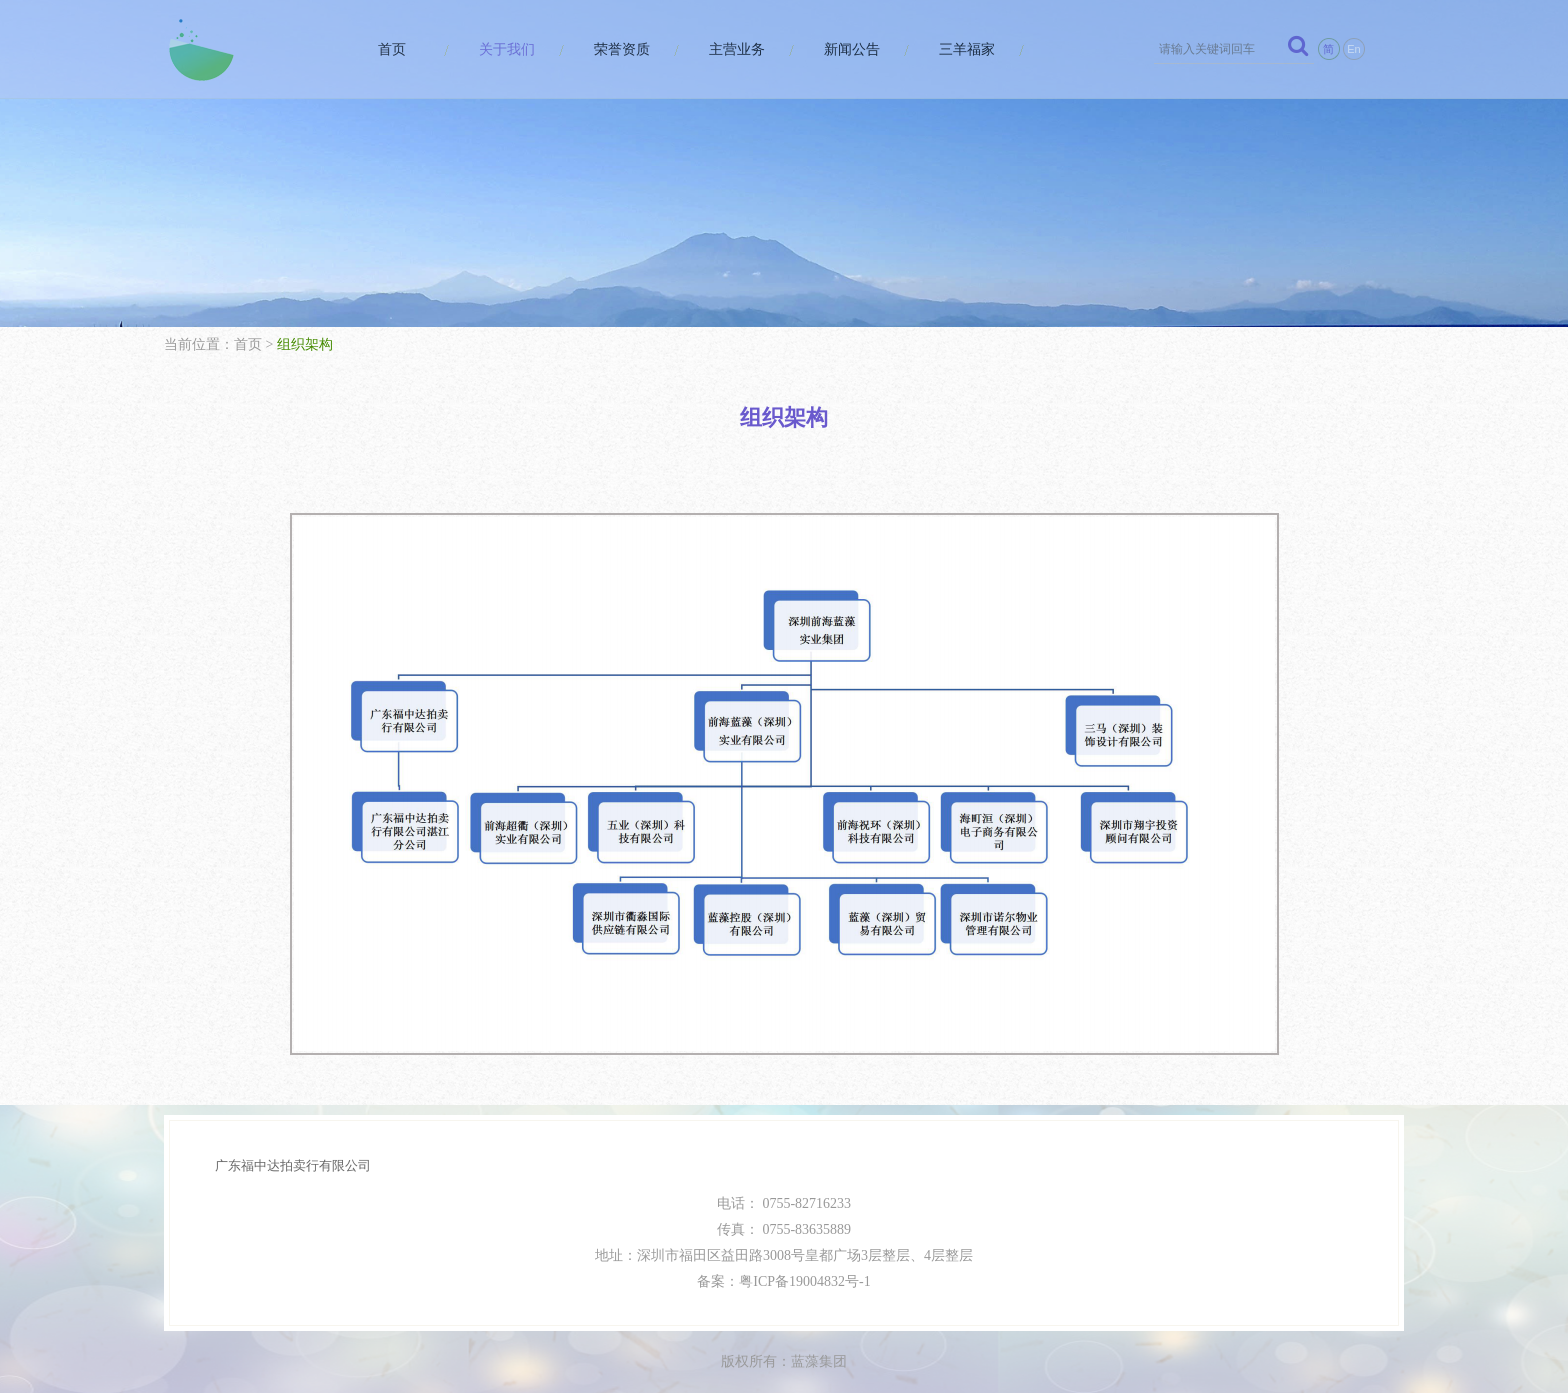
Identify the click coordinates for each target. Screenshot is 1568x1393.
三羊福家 (967, 49)
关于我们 (507, 49)
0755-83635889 (806, 1229)
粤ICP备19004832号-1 (804, 1281)
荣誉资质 (622, 49)
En (1353, 49)
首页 (392, 49)
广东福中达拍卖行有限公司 (293, 1165)
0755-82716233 (806, 1203)
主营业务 (737, 49)
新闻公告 (852, 49)
